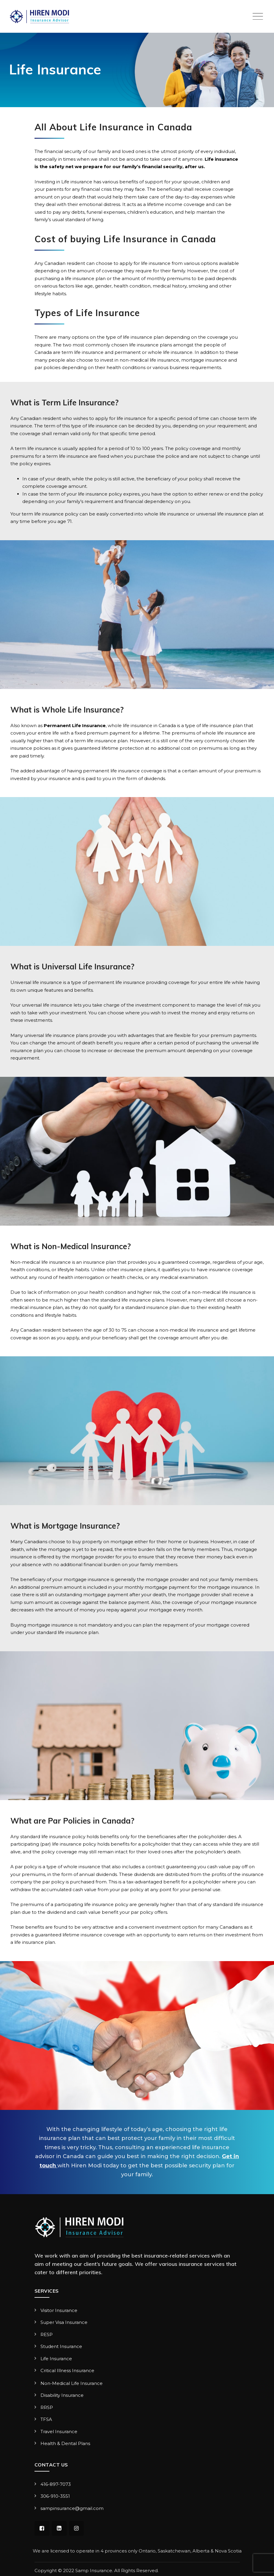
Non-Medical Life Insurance (71, 2383)
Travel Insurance (58, 2431)
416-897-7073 (55, 2484)
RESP (46, 2334)
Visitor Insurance (58, 2310)
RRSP (46, 2407)
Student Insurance (61, 2346)
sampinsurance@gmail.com (72, 2508)
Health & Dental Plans (65, 2443)
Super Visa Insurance (63, 2322)
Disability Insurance (62, 2395)
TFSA (46, 2419)
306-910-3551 (55, 2496)
